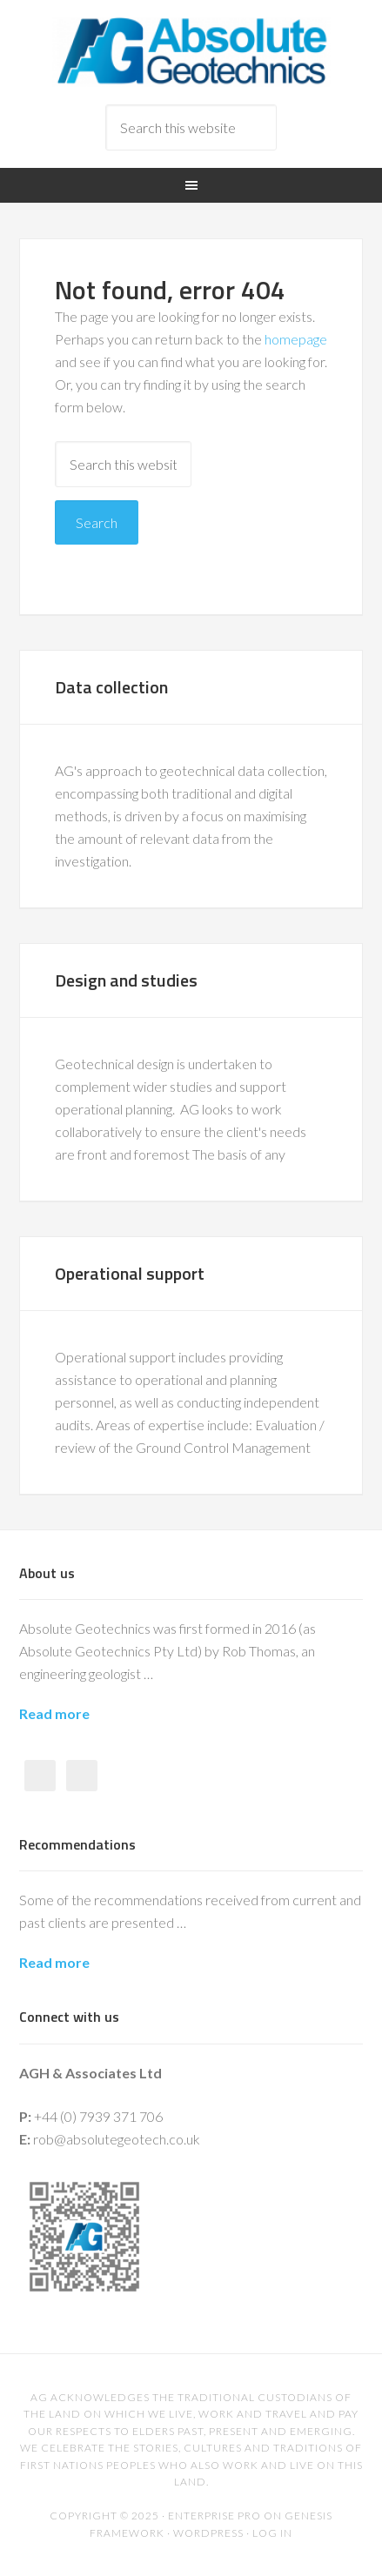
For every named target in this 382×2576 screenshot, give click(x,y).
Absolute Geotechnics (191, 52)
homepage (296, 339)
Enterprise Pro (214, 2515)
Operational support (129, 1273)
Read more (54, 1713)
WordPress (208, 2532)
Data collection (111, 686)
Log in (272, 2532)
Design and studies (126, 980)
